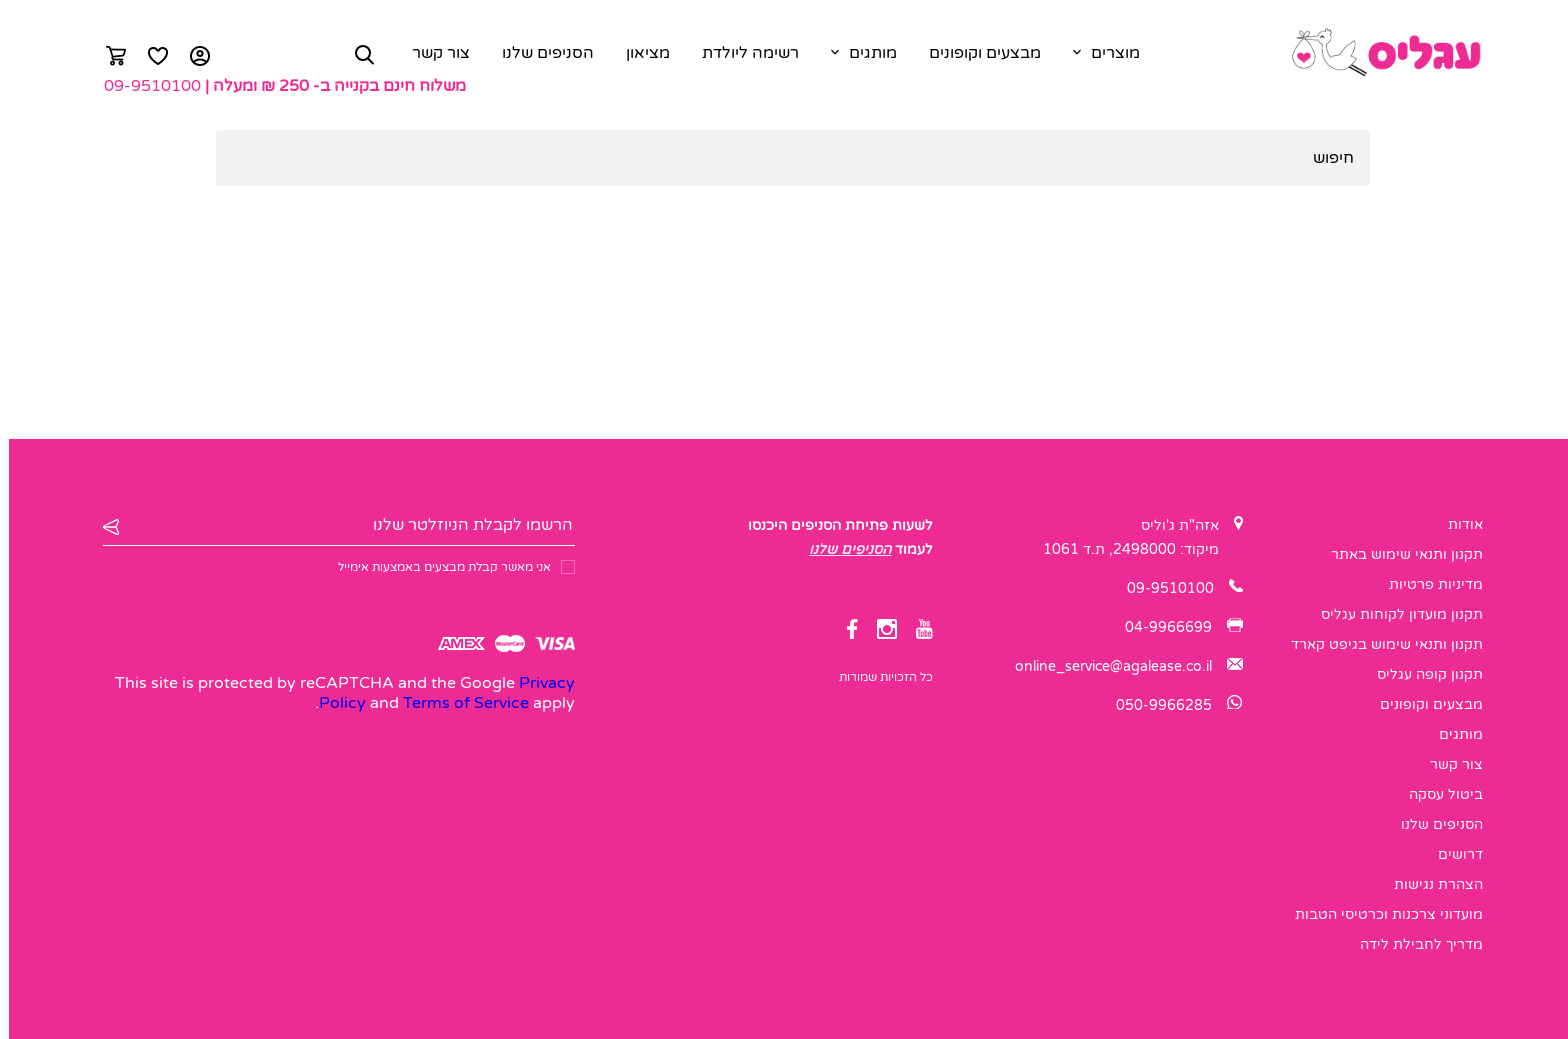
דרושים (1451, 854)
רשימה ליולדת (741, 53)
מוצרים (1106, 53)
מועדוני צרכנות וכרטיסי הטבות (1380, 914)
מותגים (864, 53)
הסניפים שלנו (539, 53)
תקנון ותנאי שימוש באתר (1398, 554)
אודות (1456, 524)
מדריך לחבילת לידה (1412, 944)
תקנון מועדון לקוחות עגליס (1393, 614)
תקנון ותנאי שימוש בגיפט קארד (1378, 644)
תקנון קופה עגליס (1421, 674)
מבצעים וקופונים (976, 53)
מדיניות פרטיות (1427, 584)
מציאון (639, 53)
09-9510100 (143, 86)
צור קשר (432, 53)
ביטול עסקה (1437, 794)
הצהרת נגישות (1429, 884)
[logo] (1376, 52)
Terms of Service (457, 703)
